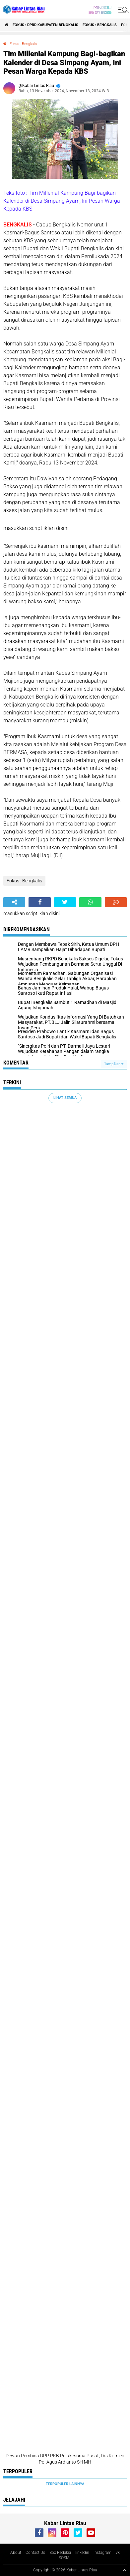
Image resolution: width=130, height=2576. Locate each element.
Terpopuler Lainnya (65, 2484)
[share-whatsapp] (90, 902)
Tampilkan (113, 1064)
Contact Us (35, 2552)
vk (118, 2552)
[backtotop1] (124, 2570)
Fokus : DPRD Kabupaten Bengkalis (45, 25)
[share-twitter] (65, 902)
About (15, 2552)
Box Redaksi (60, 2552)
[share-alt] (14, 902)
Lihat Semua (65, 1098)
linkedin (82, 2552)
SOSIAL (65, 2558)
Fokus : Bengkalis (100, 25)
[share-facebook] (39, 902)
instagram (102, 2552)
